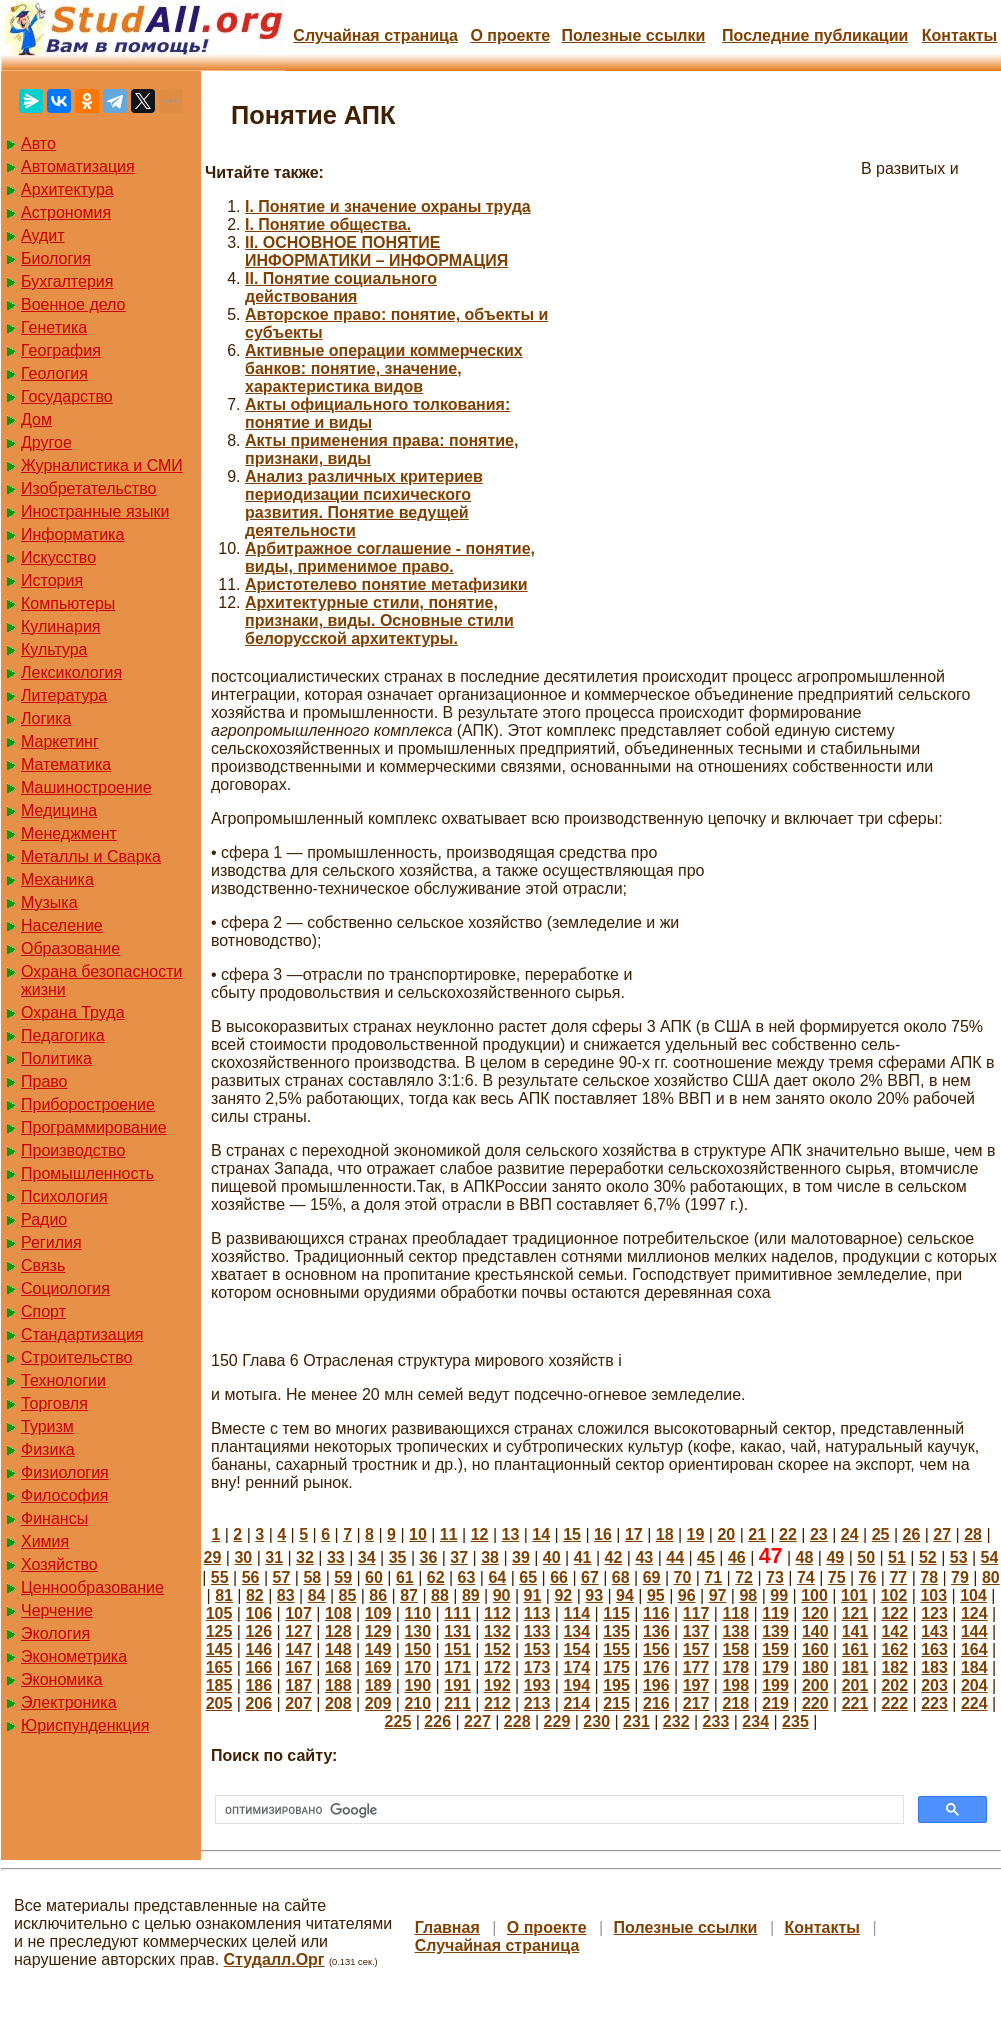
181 (855, 1667)
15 (572, 1534)
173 (537, 1667)
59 (343, 1577)
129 (378, 1631)
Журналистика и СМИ (102, 465)
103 (933, 1595)
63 (467, 1577)
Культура (54, 649)
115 (616, 1613)
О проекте (510, 35)
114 (576, 1613)
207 (298, 1703)
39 (521, 1557)
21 (757, 1534)
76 (868, 1577)
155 (616, 1649)
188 (338, 1685)
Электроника (69, 1702)
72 (744, 1577)
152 (497, 1649)
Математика (66, 764)
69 (652, 1577)
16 (603, 1534)
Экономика (62, 1679)
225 (398, 1721)
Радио (44, 1219)
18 (665, 1534)
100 (814, 1595)
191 (457, 1685)
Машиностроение (86, 787)
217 (696, 1703)
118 (735, 1613)
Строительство (76, 1357)
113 (537, 1613)
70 (683, 1577)
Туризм (47, 1426)
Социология (65, 1288)
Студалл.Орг (274, 1959)
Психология (64, 1196)
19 (696, 1534)
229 (557, 1721)
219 (775, 1703)
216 (656, 1703)
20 (726, 1534)
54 (990, 1557)
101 (854, 1595)
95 (656, 1595)
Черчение (57, 1610)
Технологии (63, 1380)
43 (644, 1557)
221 (855, 1703)
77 (898, 1577)
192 (497, 1685)
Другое (46, 442)
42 (614, 1557)
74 (806, 1577)
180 (815, 1667)
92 (563, 1595)
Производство (73, 1150)
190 (417, 1685)
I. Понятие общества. (328, 224)
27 (942, 1534)
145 (219, 1649)
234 (755, 1721)
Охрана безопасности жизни (101, 980)
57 (282, 1577)
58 (312, 1577)
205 (219, 1703)
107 (298, 1613)
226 (437, 1721)
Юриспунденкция (85, 1725)
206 (258, 1703)
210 (417, 1703)
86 (378, 1595)
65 (528, 1577)
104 (973, 1595)
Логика (46, 718)
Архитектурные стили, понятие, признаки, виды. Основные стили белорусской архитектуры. (379, 620)
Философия (64, 1495)
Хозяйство (59, 1564)
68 (621, 1577)
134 (576, 1631)
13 (511, 1534)
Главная (447, 1927)
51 (897, 1557)
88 (440, 1595)
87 (409, 1595)
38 (490, 1557)
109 (378, 1613)
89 (471, 1595)
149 (378, 1649)
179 (775, 1667)
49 (835, 1557)
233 (716, 1721)
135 (616, 1631)
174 (576, 1667)
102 (894, 1595)
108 (338, 1613)
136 (656, 1631)
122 (894, 1613)
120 (815, 1613)
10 (418, 1534)
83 (286, 1595)
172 (497, 1667)
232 (676, 1721)
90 (502, 1595)
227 (477, 1721)
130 (417, 1631)
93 (594, 1595)
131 (457, 1631)
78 (929, 1577)
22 (788, 1534)
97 (718, 1595)
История (52, 580)
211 (457, 1703)
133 (537, 1631)
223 (934, 1703)
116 (656, 1613)
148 (338, 1649)
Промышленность (87, 1173)
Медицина (59, 810)
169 (378, 1667)
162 (894, 1649)
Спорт (43, 1311)
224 (974, 1703)
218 (735, 1703)
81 (224, 1595)
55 (220, 1577)
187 (298, 1685)
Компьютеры (68, 603)
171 (457, 1667)
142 (894, 1631)
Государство (67, 396)
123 (934, 1613)
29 (213, 1557)
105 (219, 1613)
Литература (64, 695)
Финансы (54, 1518)
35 (398, 1557)
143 (934, 1631)
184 (974, 1667)
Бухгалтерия (67, 281)
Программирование (94, 1127)
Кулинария (60, 626)
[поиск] (557, 1810)
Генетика (54, 327)
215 (616, 1703)
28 (973, 1534)
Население (62, 925)
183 (934, 1667)
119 (775, 1613)
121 (855, 1613)
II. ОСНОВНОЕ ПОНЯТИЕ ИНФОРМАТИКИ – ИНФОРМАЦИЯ (376, 251)
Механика (57, 879)
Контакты (959, 35)
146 (258, 1649)
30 (243, 1557)
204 (974, 1685)
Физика (48, 1449)
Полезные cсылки (633, 35)
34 (367, 1557)
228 (517, 1721)
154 (576, 1649)
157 (696, 1649)
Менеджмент (69, 833)
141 (855, 1631)
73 (775, 1577)
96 (687, 1595)
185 (219, 1685)
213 (537, 1703)
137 (696, 1631)
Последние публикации (815, 35)
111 (457, 1613)
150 (417, 1649)
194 (576, 1685)
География (61, 350)
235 (795, 1721)
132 (497, 1631)
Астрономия (66, 212)
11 (449, 1534)
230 (596, 1721)
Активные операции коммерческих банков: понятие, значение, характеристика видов (384, 368)
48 (805, 1557)
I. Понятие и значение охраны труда (388, 206)
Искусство (58, 557)
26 (911, 1534)
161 (855, 1649)
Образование (70, 948)
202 (894, 1685)
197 (696, 1685)
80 (991, 1577)
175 (616, 1667)
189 (378, 1685)
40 (552, 1557)
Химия (45, 1541)
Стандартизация (82, 1334)
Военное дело (73, 304)
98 (748, 1595)
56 (251, 1577)
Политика (56, 1058)
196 (656, 1685)
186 (258, 1685)
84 (317, 1595)
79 (960, 1577)
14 (541, 1534)
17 (634, 1534)
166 (258, 1667)
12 (480, 1534)
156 (656, 1649)
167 (298, 1667)
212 (497, 1703)
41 (583, 1557)
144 (974, 1631)
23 (819, 1534)
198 (735, 1685)
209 (378, 1703)
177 (696, 1667)
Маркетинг (60, 741)
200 (815, 1685)
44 (675, 1557)
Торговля (54, 1403)
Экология (55, 1633)
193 (537, 1685)
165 (219, 1667)
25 (881, 1534)
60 (374, 1577)
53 (959, 1557)
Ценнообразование (92, 1587)
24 (850, 1534)
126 (258, 1631)
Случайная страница (375, 35)
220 (815, 1703)
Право (44, 1081)
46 (737, 1557)
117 (696, 1613)
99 (779, 1595)
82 (255, 1595)
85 (348, 1595)
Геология (54, 373)
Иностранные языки (95, 511)
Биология (56, 258)
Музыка (49, 902)
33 (336, 1557)
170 (417, 1667)
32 (305, 1557)
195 (616, 1685)
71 (713, 1577)
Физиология (65, 1472)
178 (735, 1667)
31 (274, 1557)
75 (837, 1577)
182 (894, 1667)
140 (815, 1631)
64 (497, 1577)
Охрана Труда (73, 1012)
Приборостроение (88, 1104)
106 (258, 1613)
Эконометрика (74, 1656)
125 (219, 1631)
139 (775, 1631)
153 (537, 1649)
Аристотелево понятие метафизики (386, 584)
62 (436, 1577)
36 (428, 1557)
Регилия (51, 1242)
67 (590, 1577)
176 (656, 1667)
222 (894, 1703)
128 (338, 1631)
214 (576, 1703)
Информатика (72, 534)
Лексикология (71, 672)
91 (533, 1595)
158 (735, 1649)
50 (866, 1557)
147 (298, 1649)
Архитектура (67, 189)
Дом (36, 419)
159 (775, 1649)
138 (735, 1631)
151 (457, 1649)
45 (706, 1557)
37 (459, 1557)
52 (928, 1557)
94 (625, 1595)
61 (405, 1577)
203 (934, 1685)
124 (974, 1613)
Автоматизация (78, 166)
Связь (43, 1265)
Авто (38, 143)
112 (497, 1613)
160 (815, 1649)
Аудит (43, 235)
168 (338, 1667)
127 (298, 1631)
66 (559, 1577)
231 (636, 1721)
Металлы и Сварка (91, 856)
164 (974, 1649)
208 (338, 1703)
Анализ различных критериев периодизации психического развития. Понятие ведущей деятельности (364, 503)
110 (417, 1613)
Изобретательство (88, 488)
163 (934, 1649)
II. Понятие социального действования (341, 287)
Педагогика (63, 1035)
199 (775, 1685)
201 (855, 1685)
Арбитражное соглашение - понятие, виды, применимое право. (390, 557)
